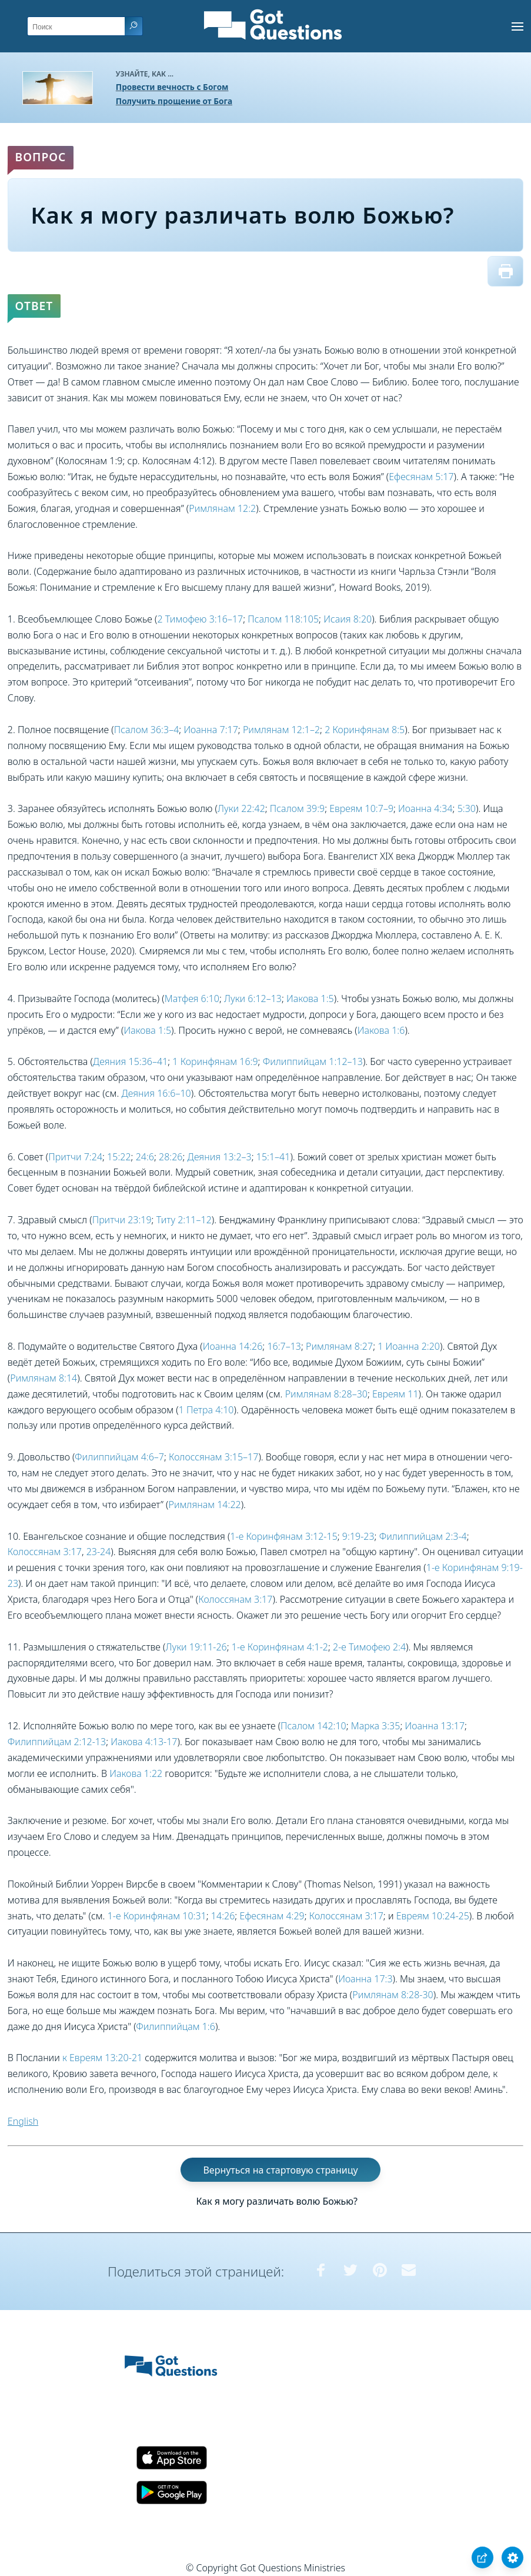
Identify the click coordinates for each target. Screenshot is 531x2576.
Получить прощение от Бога (174, 100)
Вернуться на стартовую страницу (280, 2170)
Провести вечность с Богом (172, 86)
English (23, 2121)
